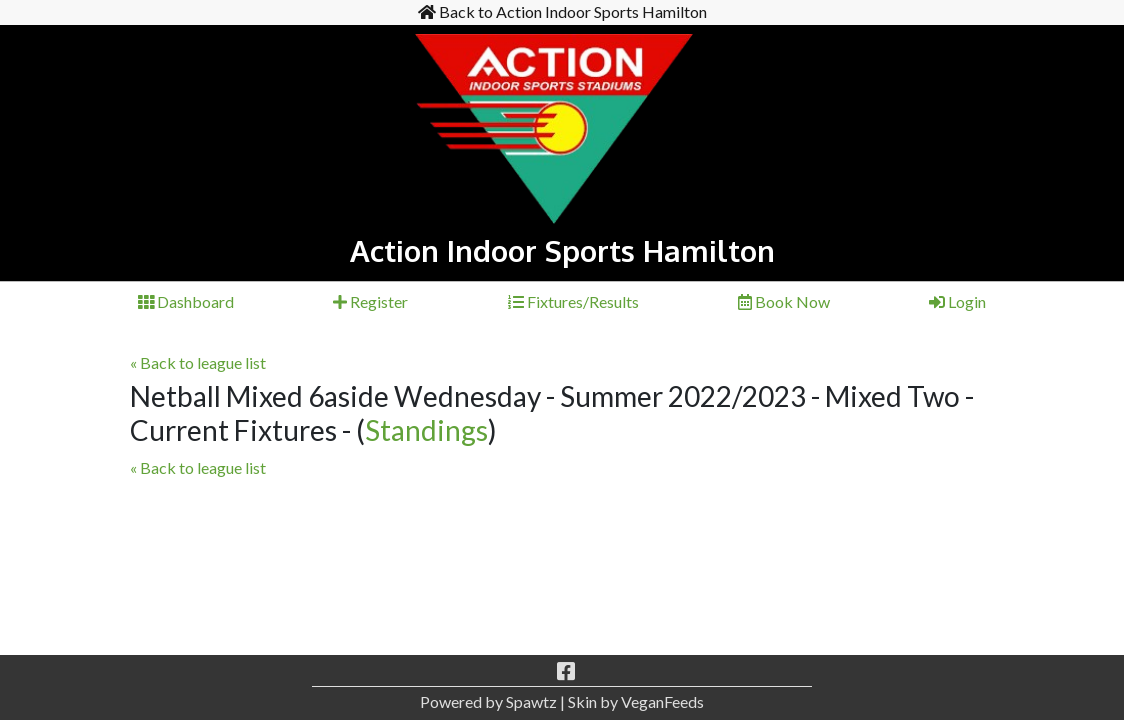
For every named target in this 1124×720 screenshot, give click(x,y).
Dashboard (186, 301)
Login (957, 301)
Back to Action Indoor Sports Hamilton (562, 11)
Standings (426, 430)
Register (370, 301)
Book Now (784, 301)
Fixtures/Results (573, 301)
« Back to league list (198, 362)
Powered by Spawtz (488, 701)
